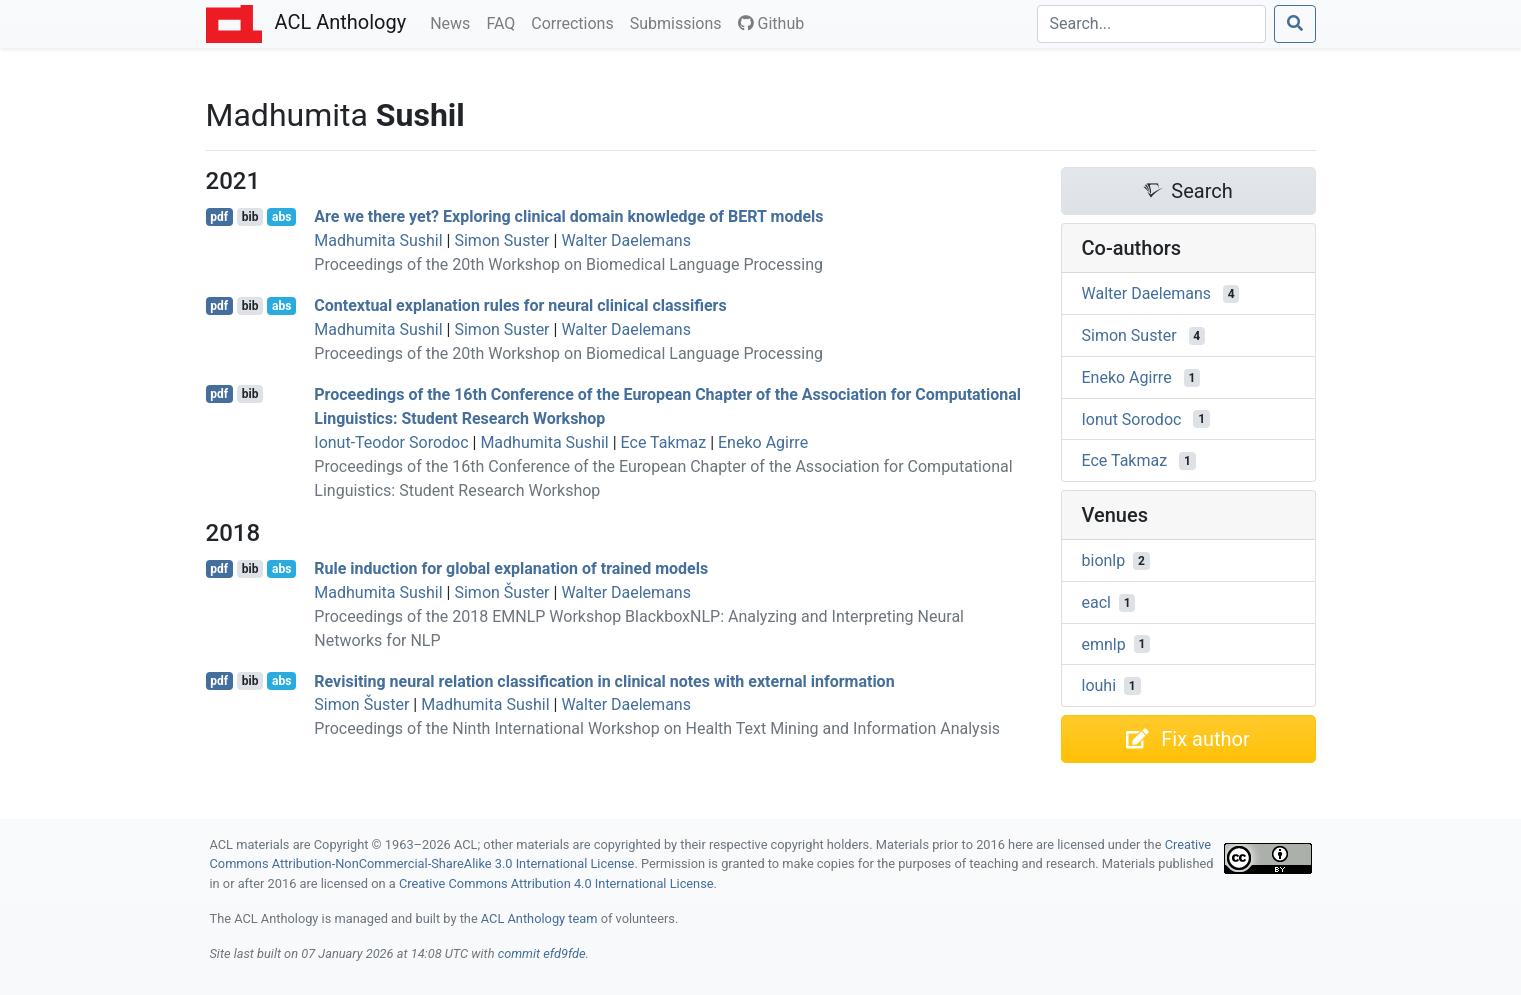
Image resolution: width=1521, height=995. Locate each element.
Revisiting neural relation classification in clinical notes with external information (604, 680)
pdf (219, 217)
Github (771, 23)
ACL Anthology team (539, 918)
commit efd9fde (542, 953)
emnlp (1104, 643)
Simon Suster (501, 240)
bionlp (1104, 560)
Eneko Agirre (763, 442)
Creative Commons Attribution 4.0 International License (556, 883)
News (454, 22)
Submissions (680, 22)
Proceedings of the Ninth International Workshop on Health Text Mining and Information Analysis (657, 728)
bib (250, 217)
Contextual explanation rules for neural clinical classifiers (520, 305)
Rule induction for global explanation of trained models (511, 568)
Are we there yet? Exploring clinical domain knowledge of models (568, 216)
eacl (1096, 602)
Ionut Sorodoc (1132, 418)
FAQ (504, 22)
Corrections (576, 22)
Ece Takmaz (664, 442)
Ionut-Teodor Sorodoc (391, 442)
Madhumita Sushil (378, 240)
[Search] (1151, 24)
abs (281, 217)
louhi (1099, 685)
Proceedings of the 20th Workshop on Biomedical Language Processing (568, 264)
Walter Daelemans (626, 240)
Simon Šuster (501, 592)
